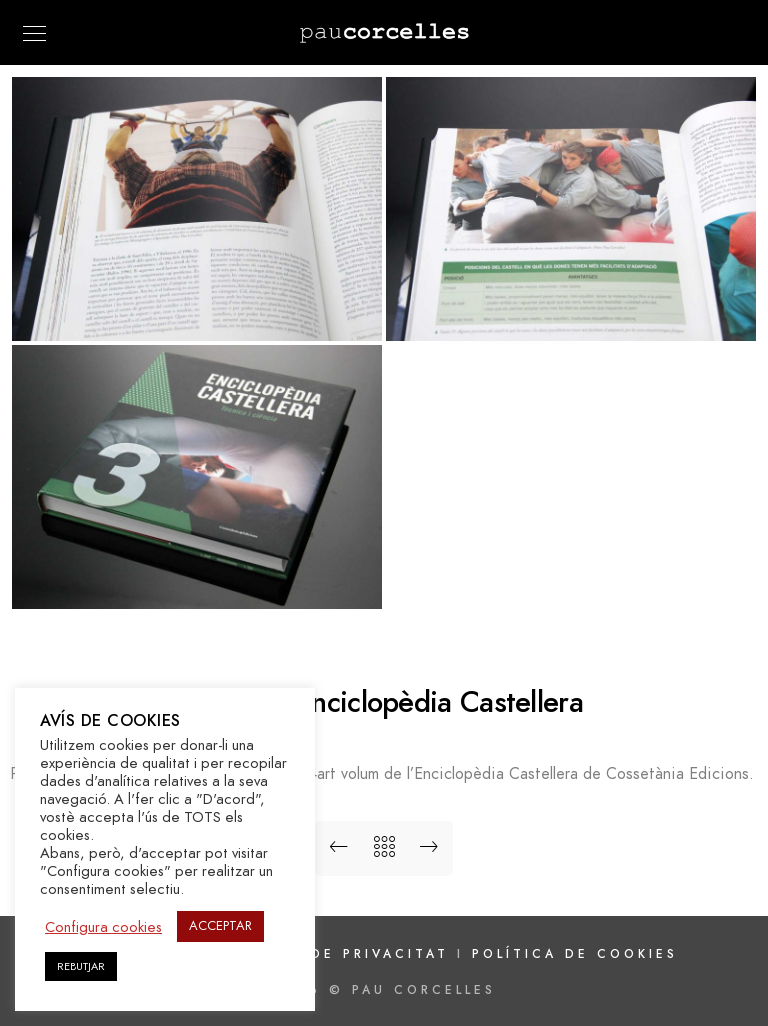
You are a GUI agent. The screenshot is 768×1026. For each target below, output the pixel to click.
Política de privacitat (337, 954)
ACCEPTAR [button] (220, 926)
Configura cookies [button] (103, 927)
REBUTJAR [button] (81, 966)
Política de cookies (575, 954)
